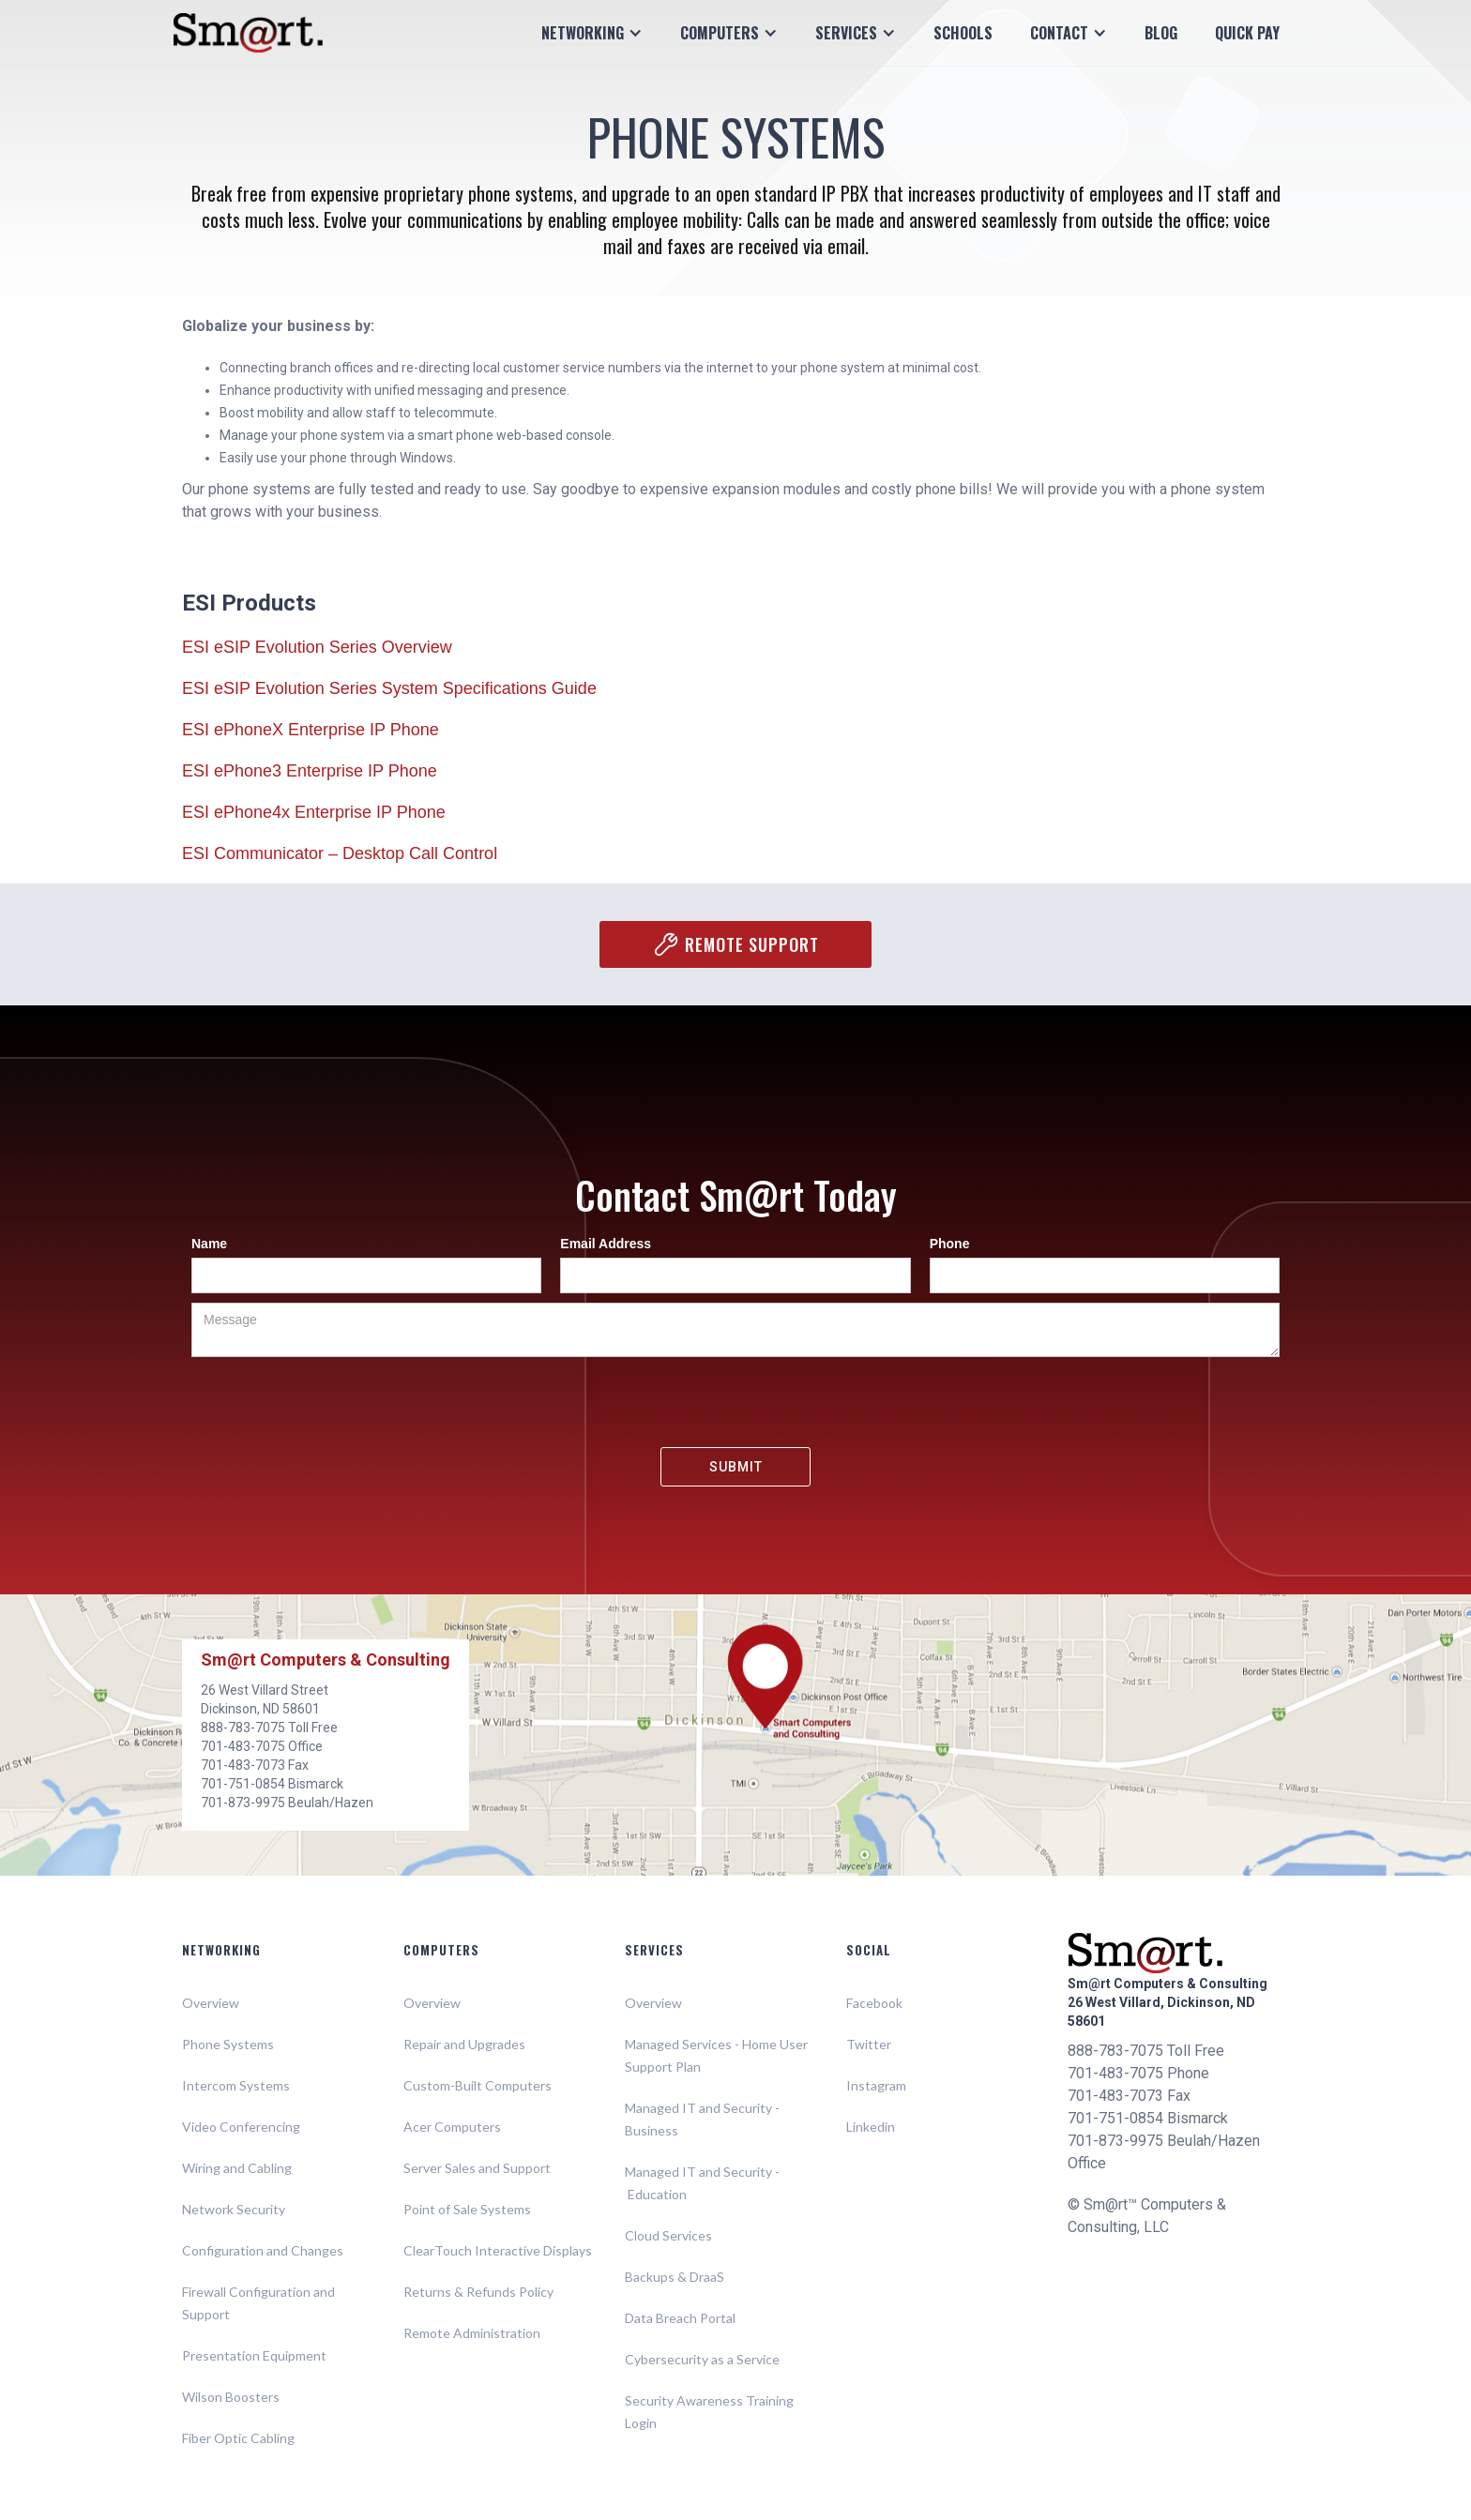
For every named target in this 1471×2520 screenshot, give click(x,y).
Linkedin (870, 2127)
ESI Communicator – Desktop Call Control (339, 853)
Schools (963, 33)
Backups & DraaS (674, 2277)
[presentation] (735, 1403)
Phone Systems (228, 2044)
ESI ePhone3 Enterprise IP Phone (309, 771)
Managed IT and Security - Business (702, 2119)
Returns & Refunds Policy (478, 2292)
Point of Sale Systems (467, 2209)
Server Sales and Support (477, 2168)
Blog (1161, 33)
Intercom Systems (236, 2085)
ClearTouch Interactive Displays (497, 2250)
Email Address (605, 1243)
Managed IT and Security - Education (702, 2183)
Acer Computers (452, 2127)
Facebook (874, 2003)
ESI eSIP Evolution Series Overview (317, 647)
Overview (210, 2003)
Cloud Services (668, 2235)
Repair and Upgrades (464, 2044)
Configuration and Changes (262, 2250)
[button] (592, 33)
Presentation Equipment (254, 2355)
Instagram (876, 2085)
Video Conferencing (241, 2127)
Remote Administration (471, 2333)
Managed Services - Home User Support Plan (716, 2055)
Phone (950, 1243)
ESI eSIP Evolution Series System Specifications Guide (389, 688)
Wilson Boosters (231, 2397)
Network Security (233, 2209)
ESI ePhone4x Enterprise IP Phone (314, 812)
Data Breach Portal (680, 2318)
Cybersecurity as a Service (702, 2359)
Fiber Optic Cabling (238, 2438)
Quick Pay (1247, 33)
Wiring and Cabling (237, 2168)
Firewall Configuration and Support (258, 2303)
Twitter (868, 2044)
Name (209, 1243)
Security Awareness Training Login (709, 2411)
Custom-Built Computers (477, 2085)
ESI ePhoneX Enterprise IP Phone (310, 729)
